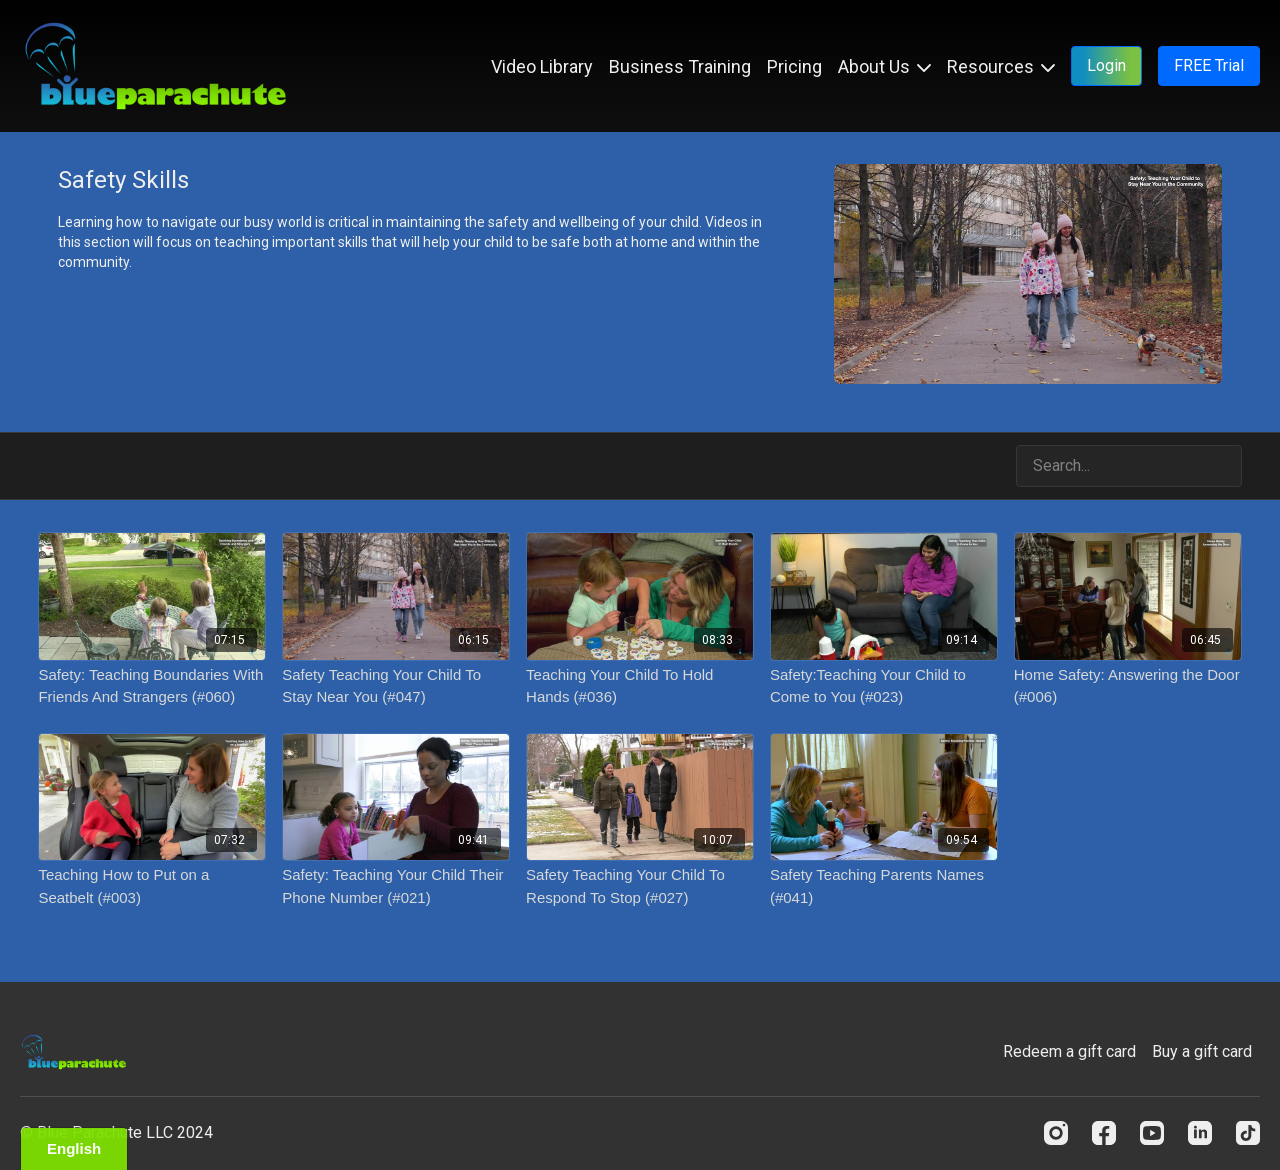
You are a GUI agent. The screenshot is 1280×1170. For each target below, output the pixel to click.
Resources (1001, 66)
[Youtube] (1152, 1133)
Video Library (542, 66)
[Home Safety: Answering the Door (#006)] (1128, 686)
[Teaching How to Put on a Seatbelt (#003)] (152, 886)
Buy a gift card (1202, 1051)
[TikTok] (1248, 1133)
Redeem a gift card (1069, 1051)
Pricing (794, 66)
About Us (884, 66)
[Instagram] (1056, 1133)
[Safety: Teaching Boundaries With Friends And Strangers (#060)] (152, 686)
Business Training (680, 66)
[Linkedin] (1200, 1133)
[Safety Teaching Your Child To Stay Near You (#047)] (396, 686)
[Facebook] (1104, 1133)
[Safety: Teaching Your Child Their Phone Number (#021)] (396, 886)
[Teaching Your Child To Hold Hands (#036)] (640, 686)
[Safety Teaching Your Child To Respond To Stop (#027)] (640, 886)
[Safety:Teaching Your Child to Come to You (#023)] (884, 686)
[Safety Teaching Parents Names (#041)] (884, 886)
